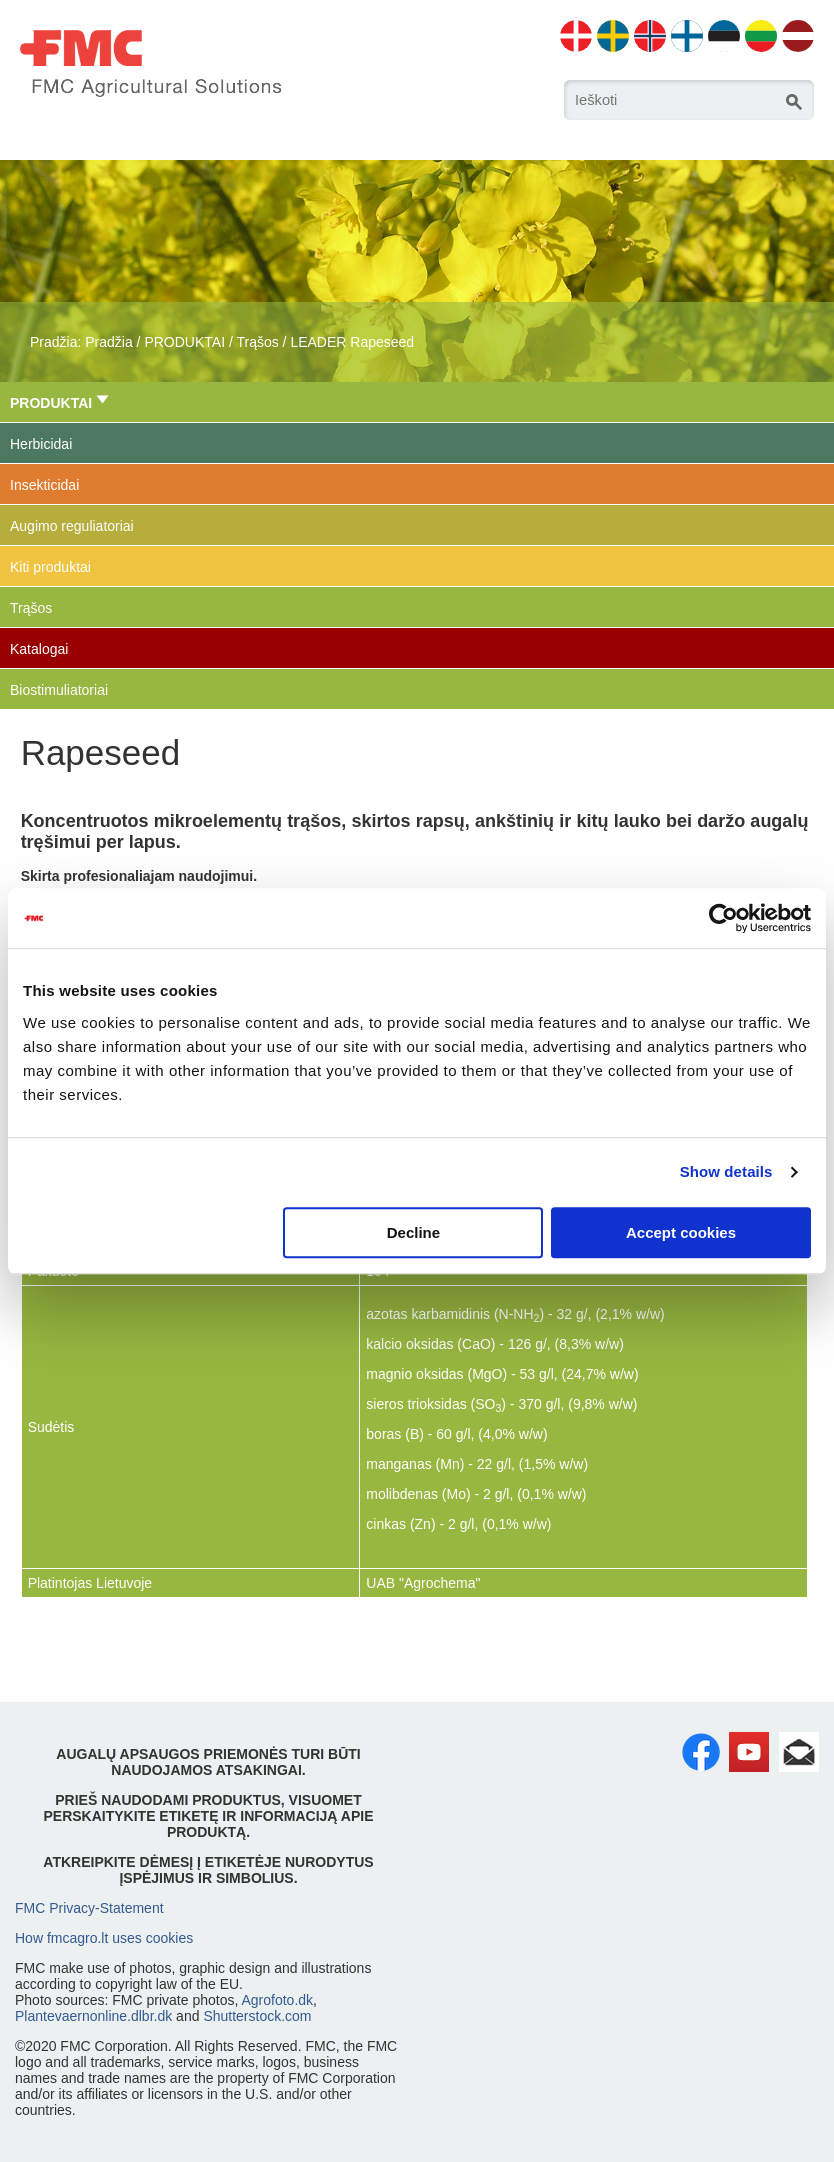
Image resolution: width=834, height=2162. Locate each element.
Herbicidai (41, 444)
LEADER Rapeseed (352, 342)
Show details (726, 1171)
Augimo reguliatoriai (72, 526)
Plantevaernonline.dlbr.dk (93, 2016)
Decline (413, 1232)
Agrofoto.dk (277, 2000)
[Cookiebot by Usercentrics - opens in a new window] (723, 918)
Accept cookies (681, 1232)
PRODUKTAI (184, 342)
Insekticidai (44, 485)
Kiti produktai (50, 567)
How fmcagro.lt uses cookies (104, 1938)
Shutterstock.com (257, 2016)
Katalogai (39, 649)
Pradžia (108, 342)
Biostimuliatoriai (59, 690)
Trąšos (257, 342)
